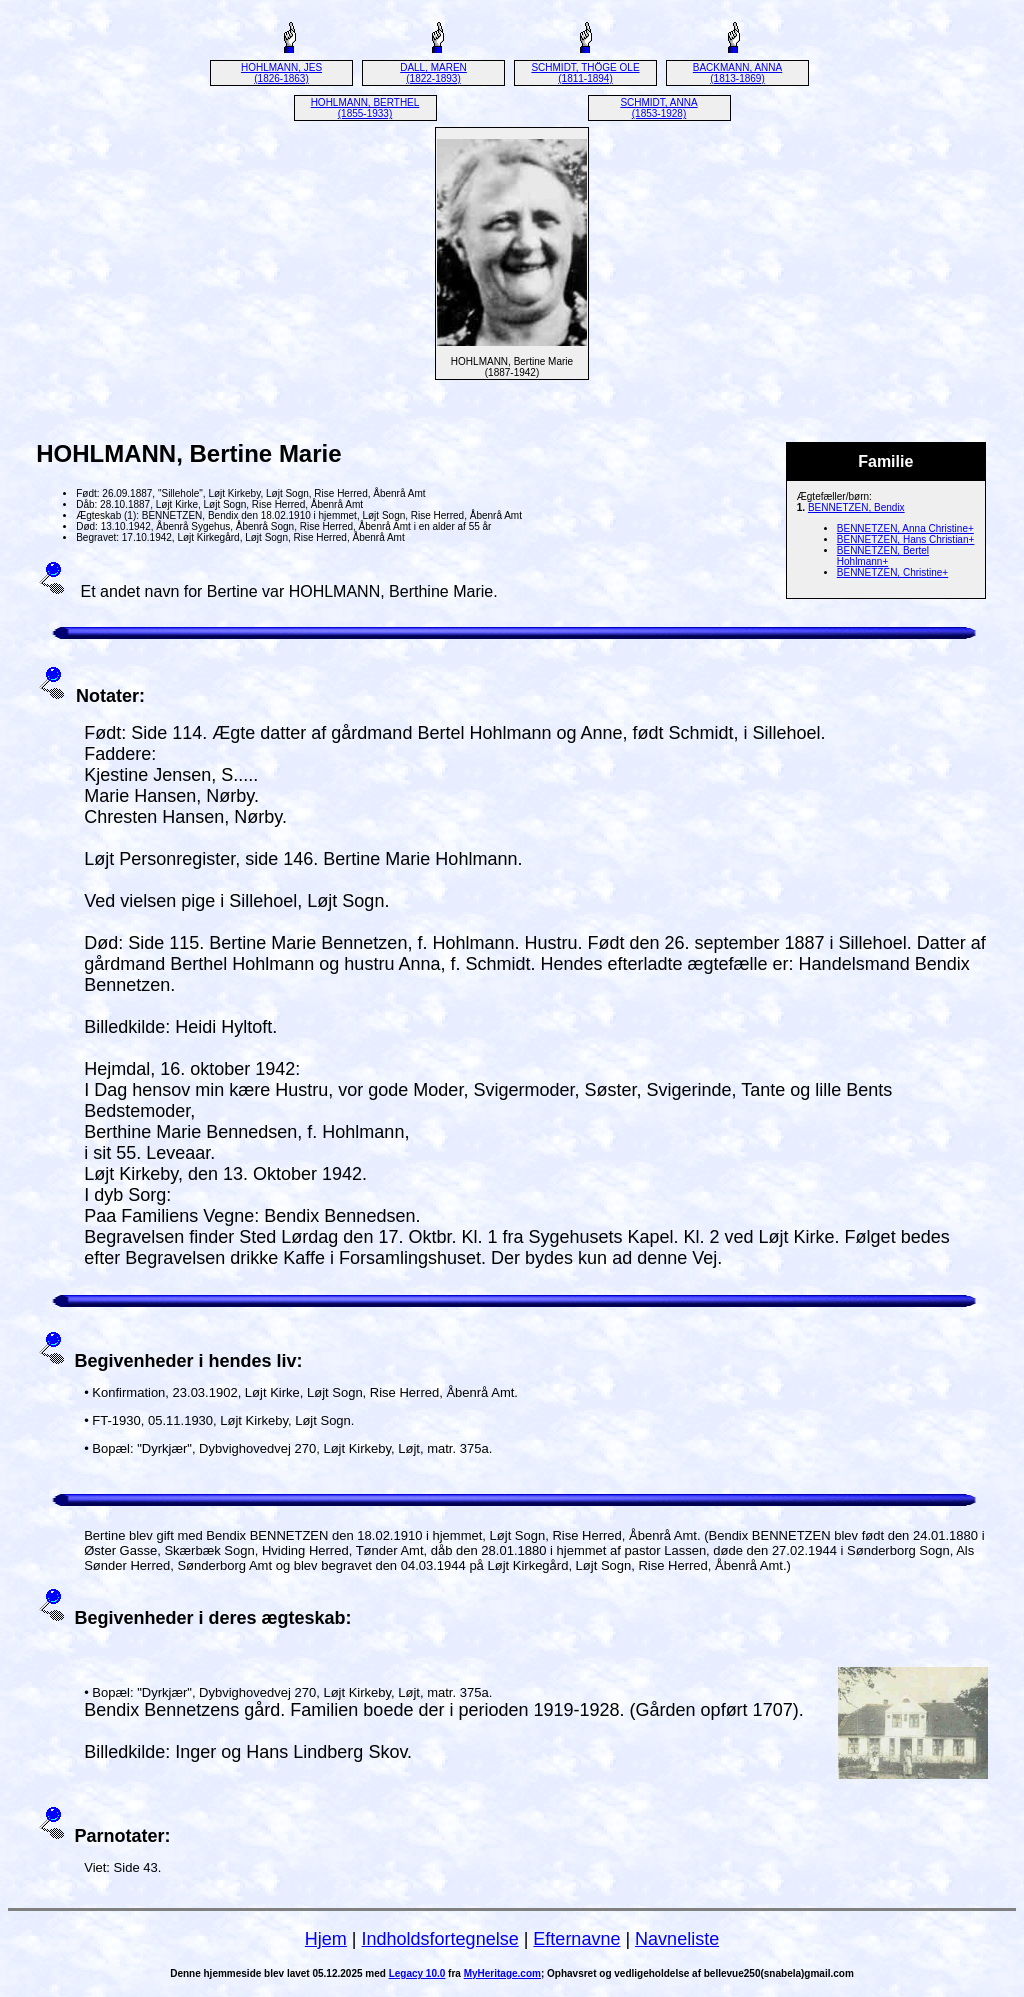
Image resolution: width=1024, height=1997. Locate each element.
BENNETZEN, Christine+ (892, 572)
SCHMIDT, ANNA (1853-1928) (658, 108)
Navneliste (677, 1939)
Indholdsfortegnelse (440, 1939)
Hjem (326, 1939)
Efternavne (576, 1939)
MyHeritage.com (502, 1973)
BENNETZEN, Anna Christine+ (905, 528)
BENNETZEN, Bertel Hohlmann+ (883, 556)
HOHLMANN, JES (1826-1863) (281, 73)
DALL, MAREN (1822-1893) (433, 73)
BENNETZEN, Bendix (856, 507)
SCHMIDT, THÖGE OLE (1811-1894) (585, 73)
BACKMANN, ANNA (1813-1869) (737, 73)
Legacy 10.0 (417, 1973)
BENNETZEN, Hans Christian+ (906, 539)
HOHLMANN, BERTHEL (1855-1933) (365, 108)
